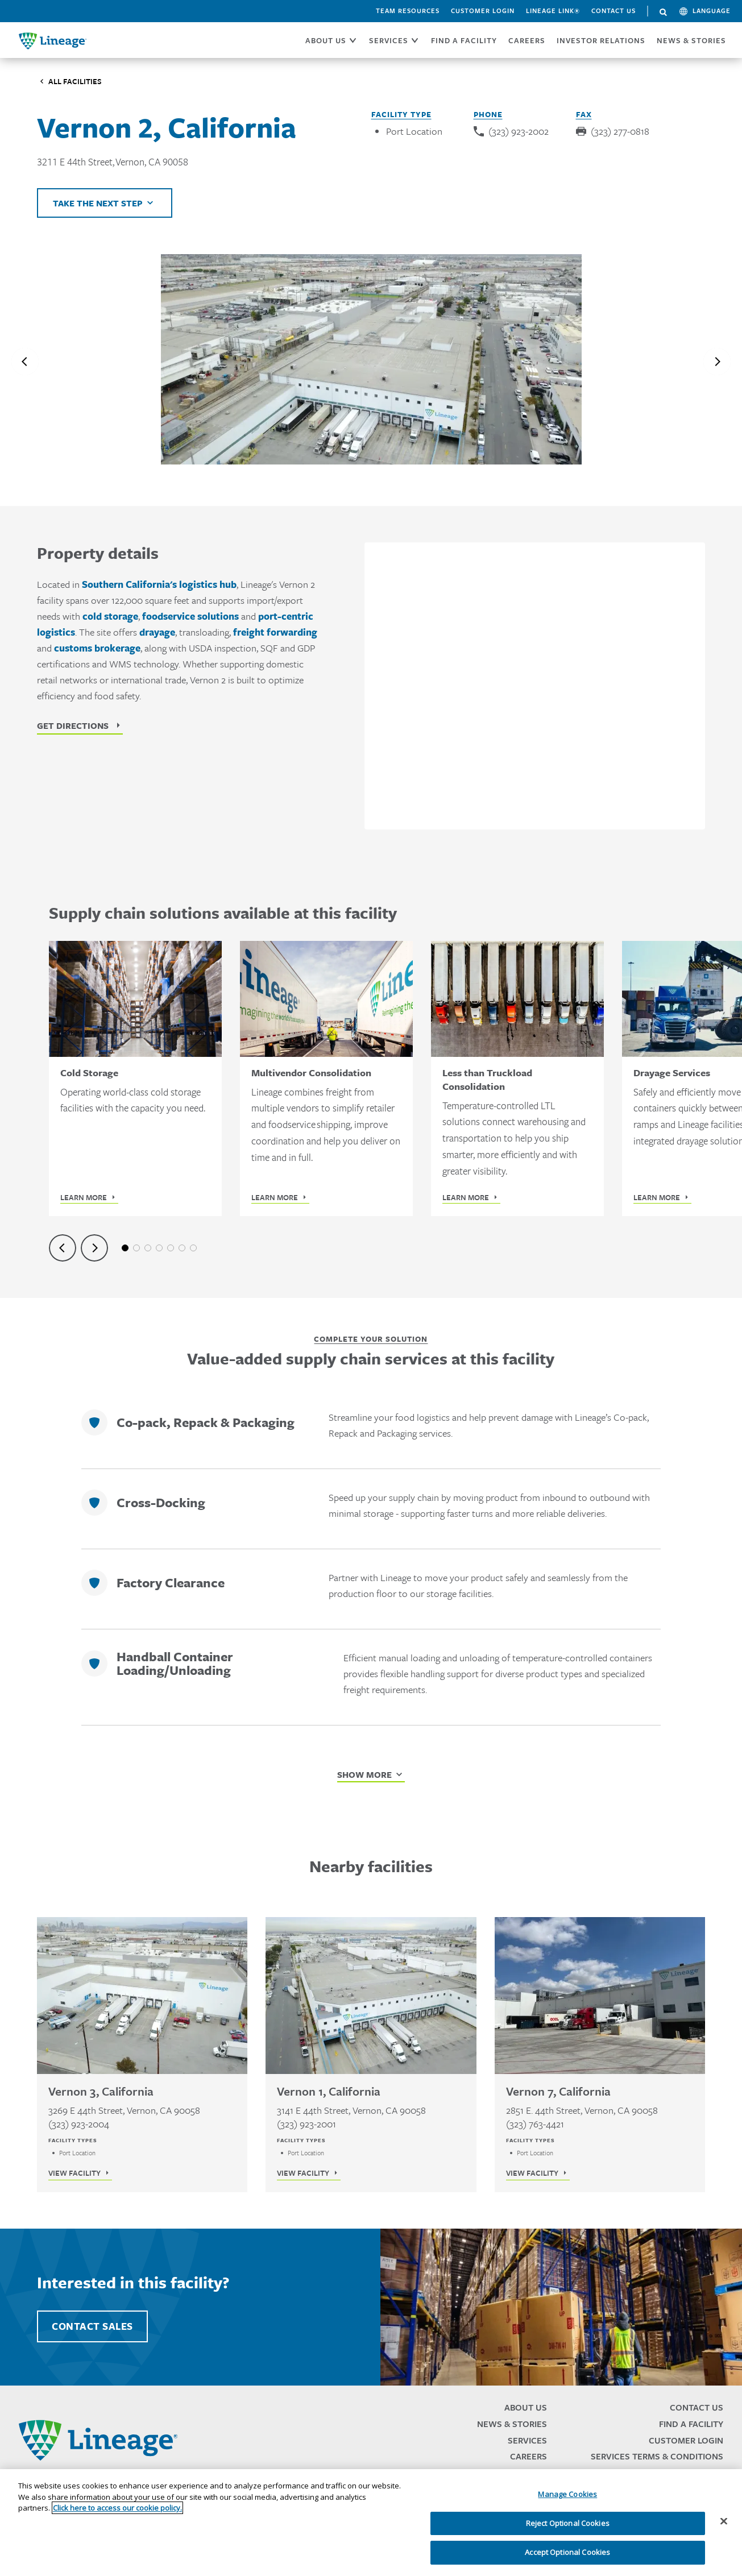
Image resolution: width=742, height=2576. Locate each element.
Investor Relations (601, 40)
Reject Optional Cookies (568, 2523)
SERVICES (388, 40)
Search (664, 12)
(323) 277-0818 (620, 131)
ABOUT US (325, 40)
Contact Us (613, 10)
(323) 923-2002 (518, 131)
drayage (157, 632)
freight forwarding (275, 632)
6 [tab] (182, 1248)
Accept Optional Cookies (567, 2552)
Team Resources (408, 10)
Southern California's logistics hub (159, 584)
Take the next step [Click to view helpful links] (98, 203)
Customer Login (483, 10)
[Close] (723, 2521)
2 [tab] (136, 1248)
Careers (528, 2456)
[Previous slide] (25, 361)
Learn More (83, 1197)
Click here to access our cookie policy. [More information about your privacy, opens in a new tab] (117, 2508)
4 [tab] (159, 1248)
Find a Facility (691, 2424)
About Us (525, 2407)
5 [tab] (170, 1248)
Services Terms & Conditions (657, 2456)
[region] (371, 2522)
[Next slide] (717, 361)
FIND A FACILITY (464, 40)
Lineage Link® (553, 10)
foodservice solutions (190, 616)
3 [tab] (147, 1248)
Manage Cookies (567, 2494)
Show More (364, 1774)
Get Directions (73, 725)
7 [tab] (193, 1248)
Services (527, 2440)
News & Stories (691, 40)
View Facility (74, 2173)
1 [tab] (125, 1248)
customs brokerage (97, 648)
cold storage (110, 616)
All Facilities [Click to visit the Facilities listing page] (75, 81)
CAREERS (526, 40)
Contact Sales (92, 2326)
